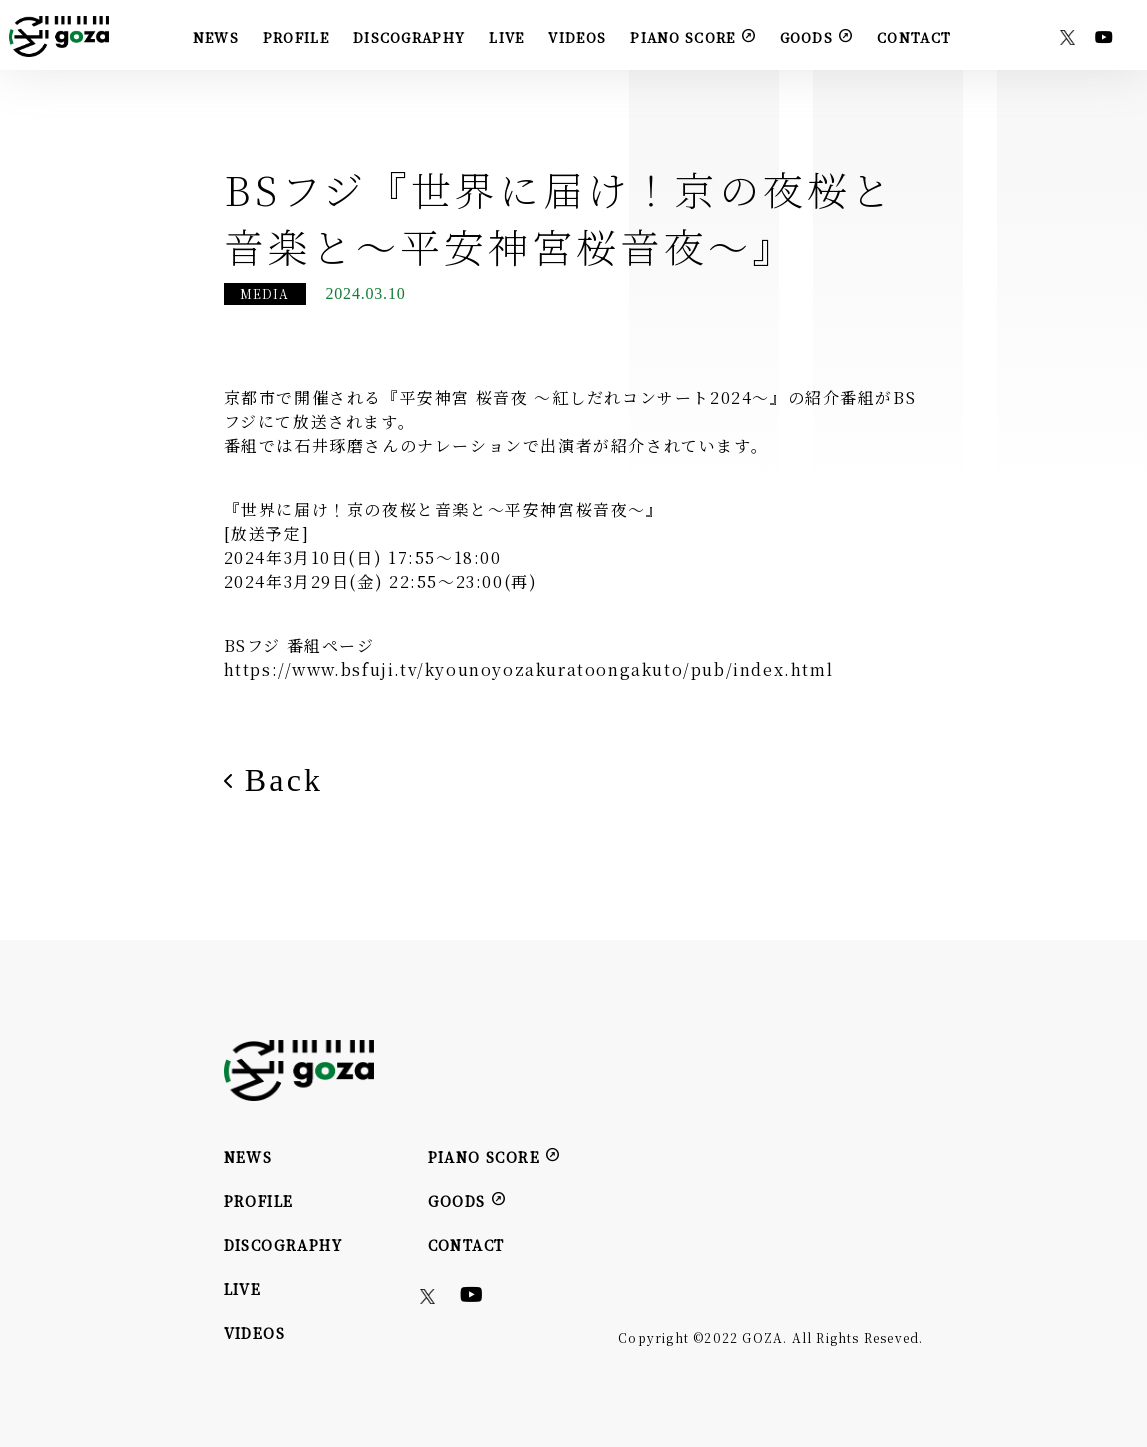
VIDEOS (577, 37)
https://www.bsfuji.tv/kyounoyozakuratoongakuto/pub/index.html (529, 669)
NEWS (216, 37)
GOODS (817, 36)
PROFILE (296, 37)
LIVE (506, 37)
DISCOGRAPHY (409, 37)
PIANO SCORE (692, 36)
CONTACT (914, 37)
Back (274, 780)
